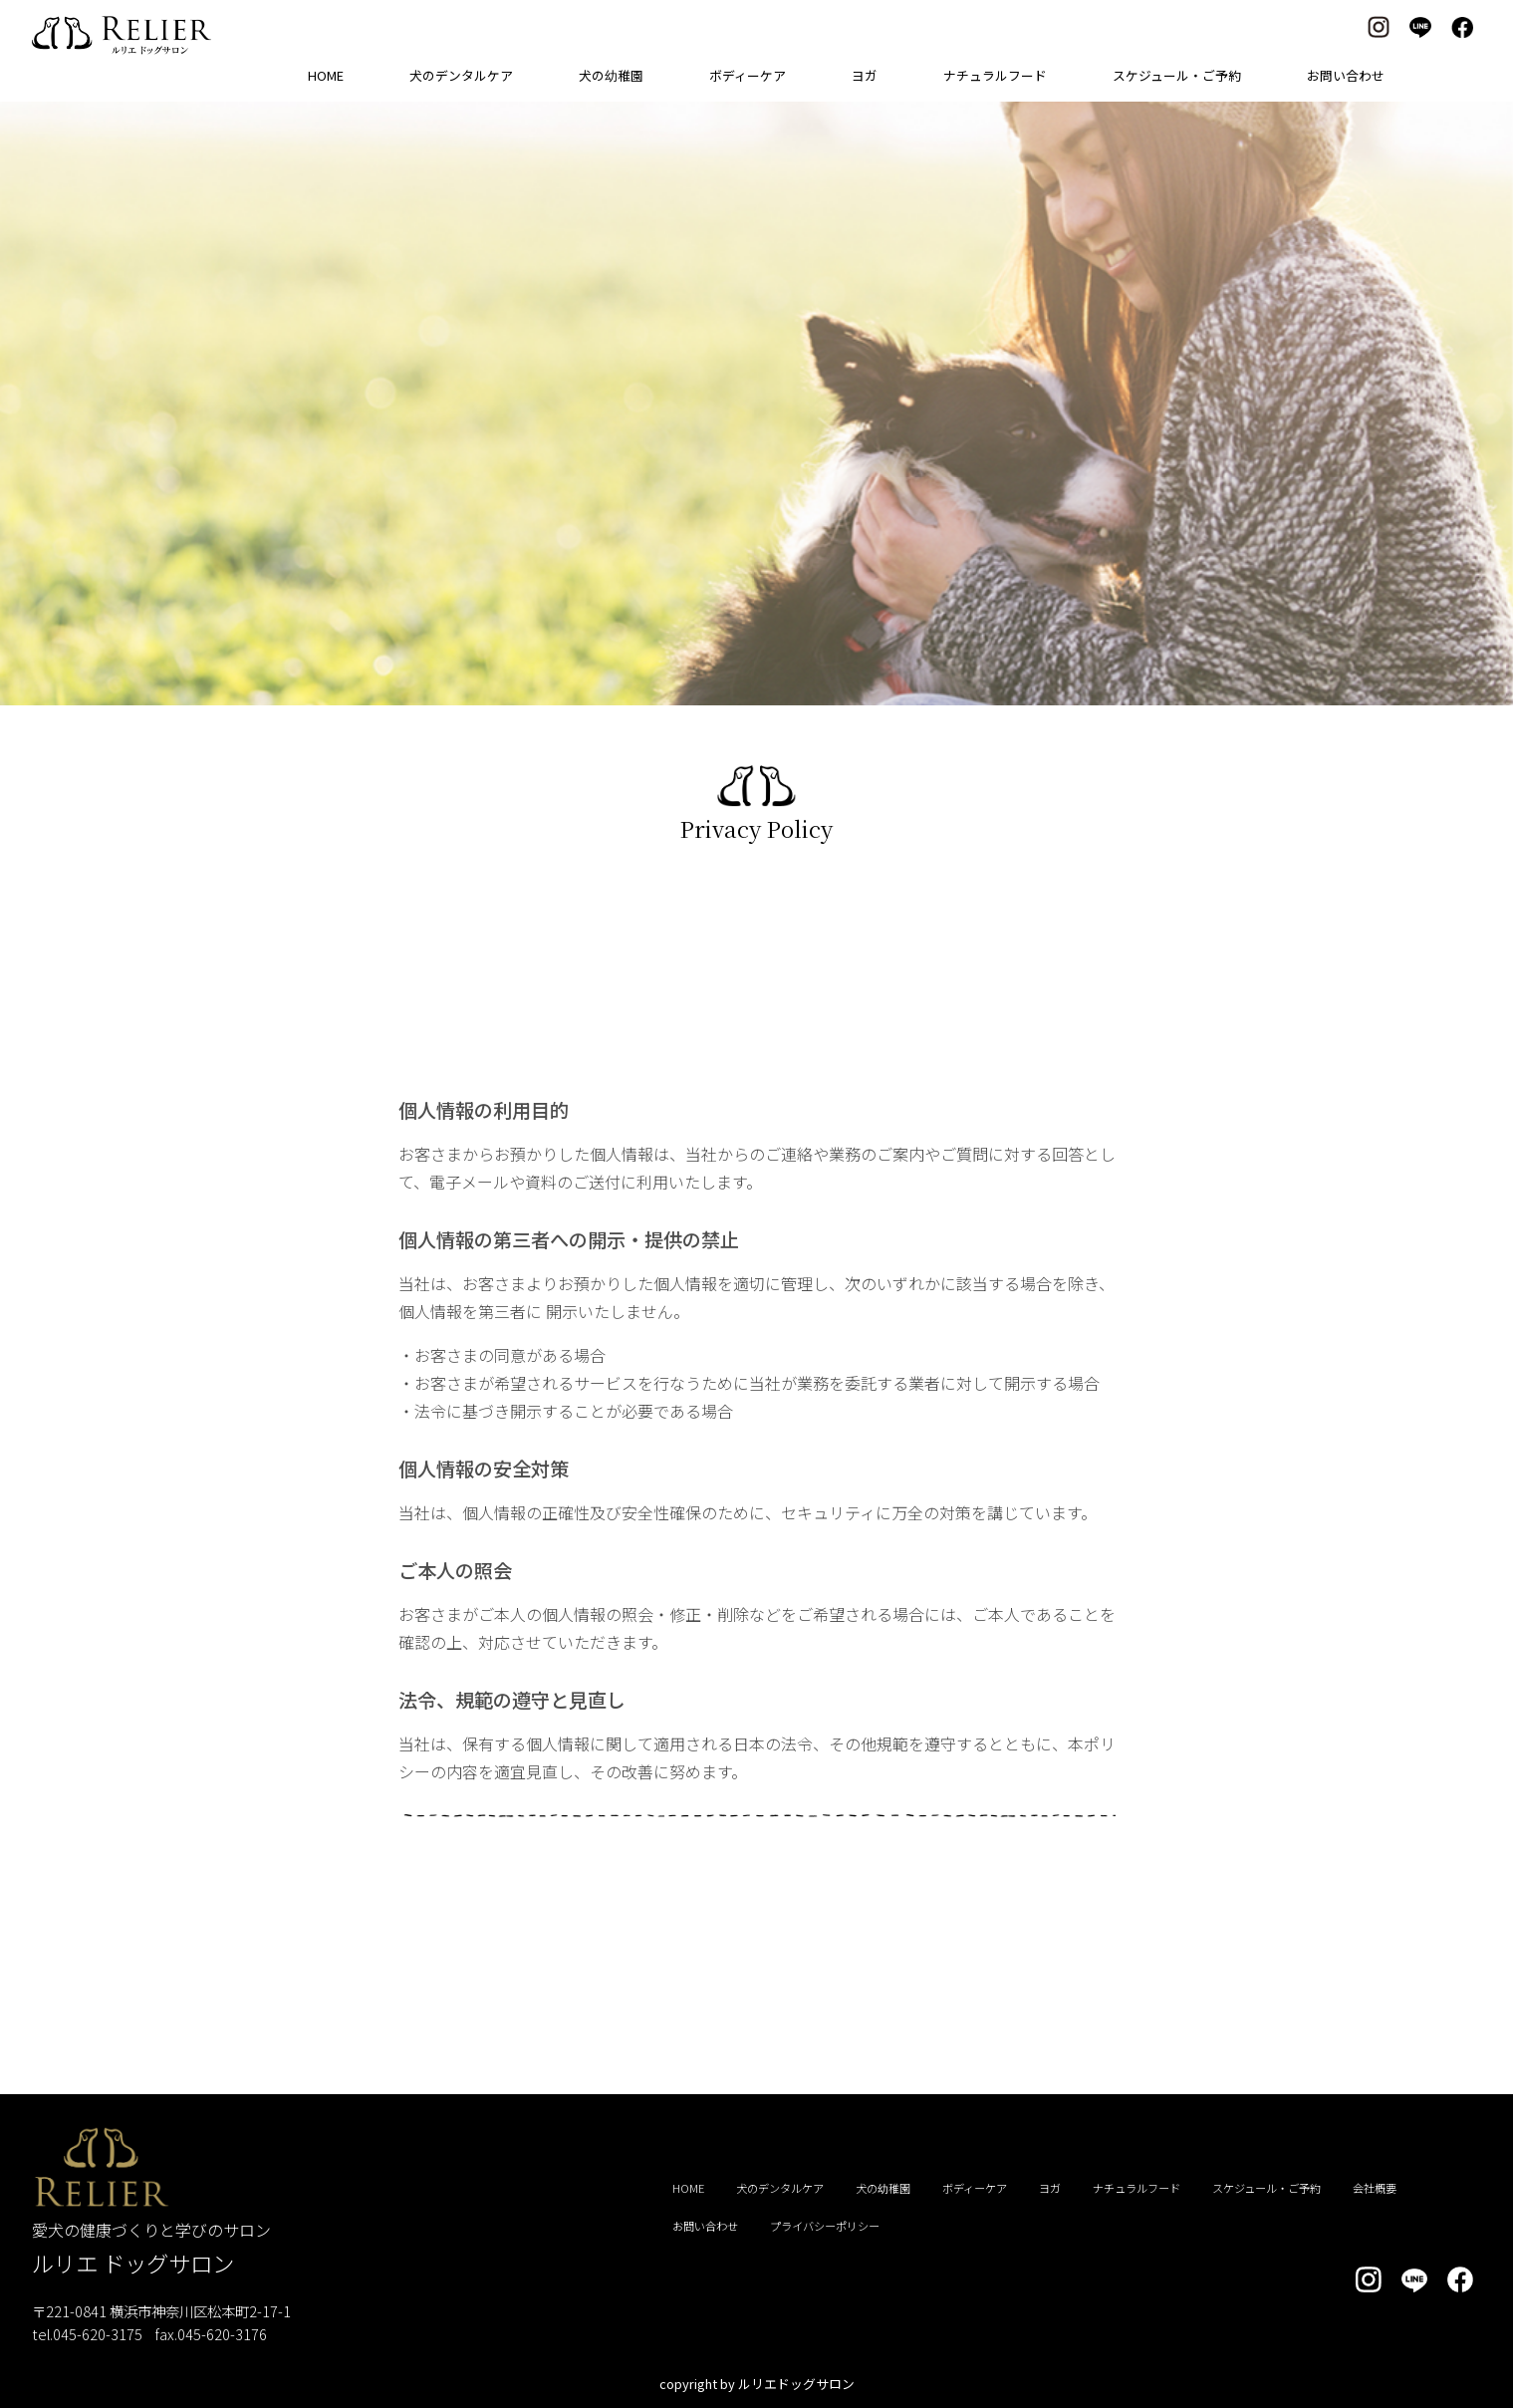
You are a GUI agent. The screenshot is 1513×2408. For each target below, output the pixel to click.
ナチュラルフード (995, 75)
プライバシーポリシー (825, 2226)
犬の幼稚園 (611, 75)
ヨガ (865, 75)
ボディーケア (747, 75)
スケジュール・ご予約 (1177, 75)
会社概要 (1374, 2188)
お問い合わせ (1346, 75)
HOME (326, 75)
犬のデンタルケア (461, 75)
